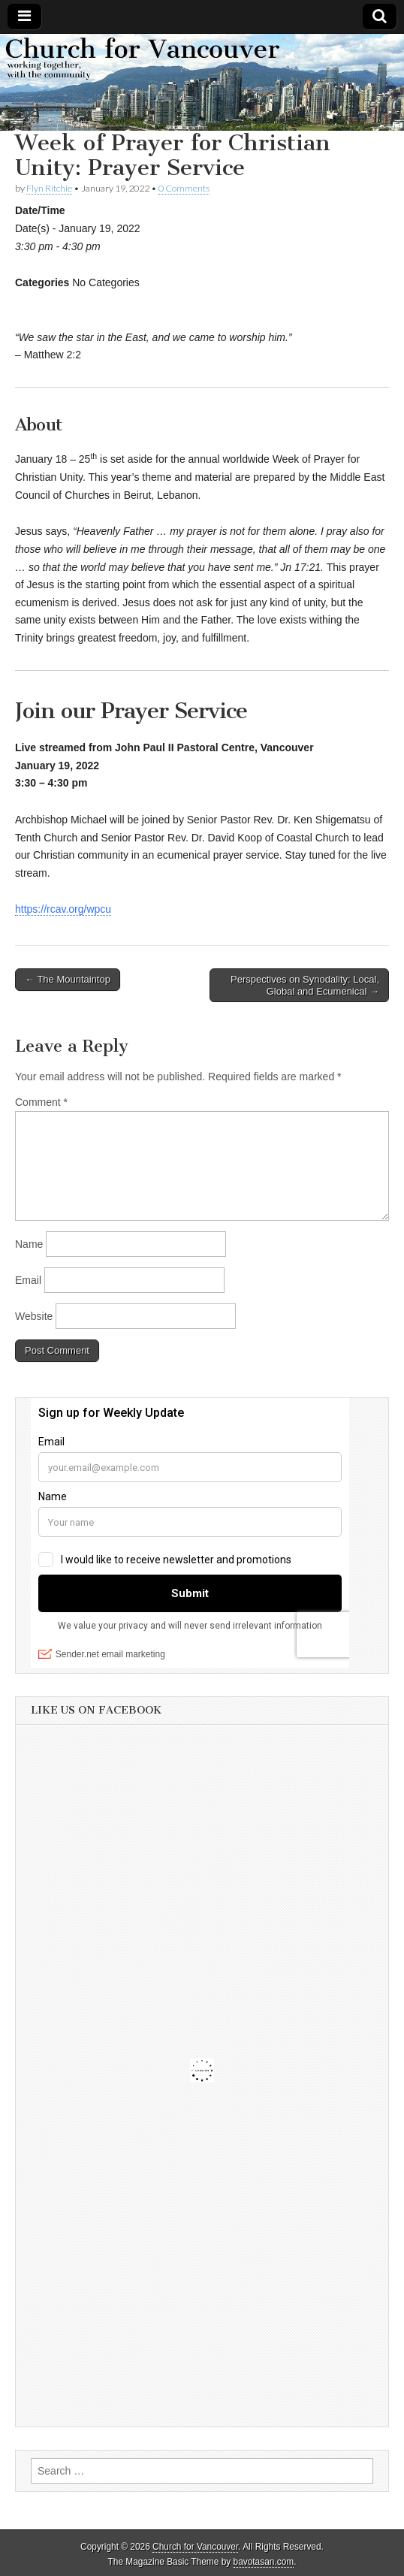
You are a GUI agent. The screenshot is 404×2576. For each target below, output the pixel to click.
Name (29, 1244)
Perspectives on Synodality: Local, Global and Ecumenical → (305, 985)
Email (28, 1280)
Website (34, 1316)
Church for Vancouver (195, 2546)
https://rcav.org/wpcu (63, 909)
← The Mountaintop (67, 979)
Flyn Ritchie (49, 188)
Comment (41, 1102)
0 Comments (184, 188)
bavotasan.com (264, 2561)
